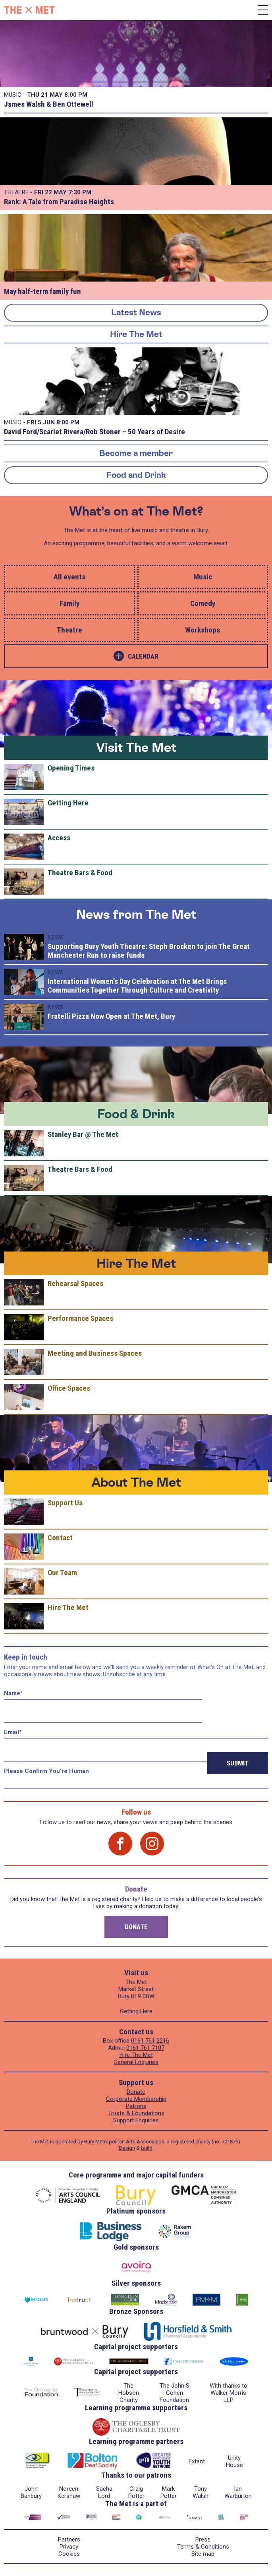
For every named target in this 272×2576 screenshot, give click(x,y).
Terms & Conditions (203, 2546)
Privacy (69, 2546)
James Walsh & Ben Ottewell (48, 104)
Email (13, 1732)
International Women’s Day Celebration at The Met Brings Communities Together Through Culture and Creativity (137, 986)
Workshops (202, 629)
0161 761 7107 (145, 2047)
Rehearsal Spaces (75, 1283)
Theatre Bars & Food (80, 872)
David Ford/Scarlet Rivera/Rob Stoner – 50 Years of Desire (94, 431)
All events (69, 576)
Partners (69, 2539)
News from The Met (136, 914)
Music (202, 576)
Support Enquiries (136, 2120)
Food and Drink (136, 475)
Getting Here (68, 802)
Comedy (202, 603)
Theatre (69, 629)
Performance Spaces (80, 1318)
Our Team (62, 1572)
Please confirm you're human (46, 1771)
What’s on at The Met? (136, 511)
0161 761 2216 (150, 2040)
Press (202, 2539)
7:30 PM (79, 192)
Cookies (69, 2553)
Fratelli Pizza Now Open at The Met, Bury (111, 1016)
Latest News (136, 312)
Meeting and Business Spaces (95, 1353)
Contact (60, 1537)
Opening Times (71, 767)
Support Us (65, 1502)
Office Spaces (69, 1388)
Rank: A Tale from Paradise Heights (59, 201)
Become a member (136, 453)
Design (127, 2148)
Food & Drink (136, 1114)
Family (69, 603)
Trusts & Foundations (136, 2113)
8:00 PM (75, 94)
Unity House (234, 2461)
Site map (202, 2553)
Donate (136, 1927)
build (146, 2148)
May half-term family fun (42, 291)
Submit (238, 1763)
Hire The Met (136, 334)
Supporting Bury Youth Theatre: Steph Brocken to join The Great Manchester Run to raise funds (149, 951)
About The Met (136, 1482)
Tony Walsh (200, 2492)
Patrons (136, 2106)
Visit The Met (136, 747)
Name (13, 1693)
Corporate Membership (136, 2099)
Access (59, 837)
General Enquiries (136, 2062)
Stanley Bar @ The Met (83, 1134)
